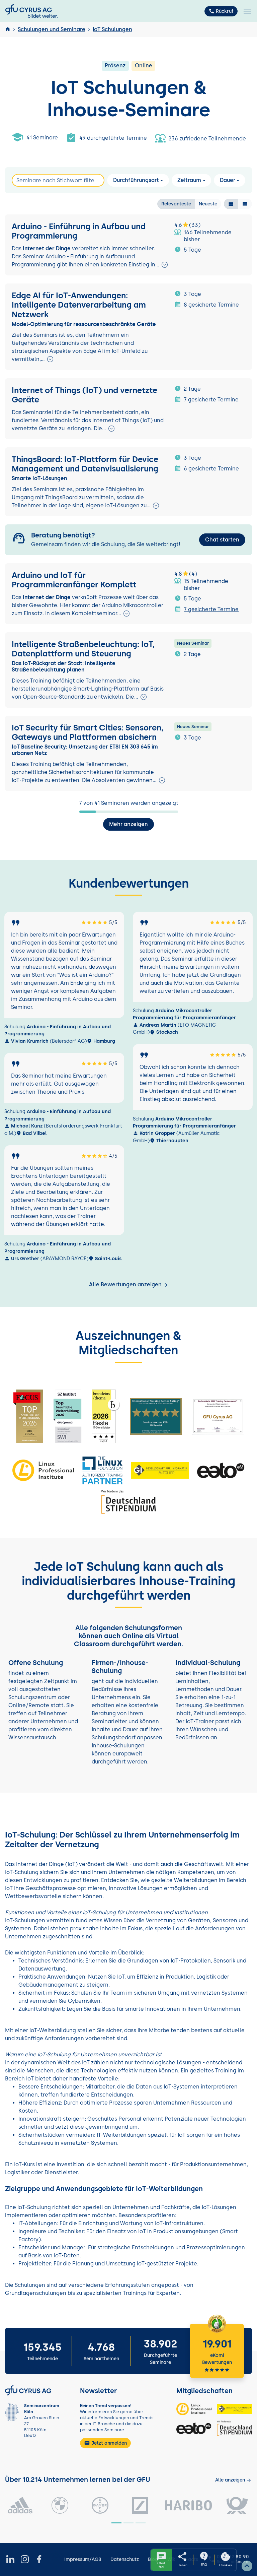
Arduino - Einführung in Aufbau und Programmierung (79, 231)
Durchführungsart (136, 180)
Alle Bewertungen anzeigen (128, 1284)
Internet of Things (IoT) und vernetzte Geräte (84, 394)
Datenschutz (124, 2559)
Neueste (208, 203)
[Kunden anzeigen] (233, 2480)
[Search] (58, 180)
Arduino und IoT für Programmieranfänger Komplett (74, 579)
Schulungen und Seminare (51, 29)
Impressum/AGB (82, 2559)
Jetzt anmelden (105, 2443)
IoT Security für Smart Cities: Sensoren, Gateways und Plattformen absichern (87, 732)
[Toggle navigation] (247, 11)
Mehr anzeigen (128, 824)
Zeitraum (189, 180)
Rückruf (221, 11)
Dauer (227, 180)
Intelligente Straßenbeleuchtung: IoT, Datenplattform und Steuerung (83, 649)
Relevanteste (176, 203)
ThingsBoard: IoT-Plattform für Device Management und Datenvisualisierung (85, 464)
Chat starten (222, 539)
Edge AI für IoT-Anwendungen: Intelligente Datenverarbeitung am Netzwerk (79, 305)
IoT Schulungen (112, 29)
